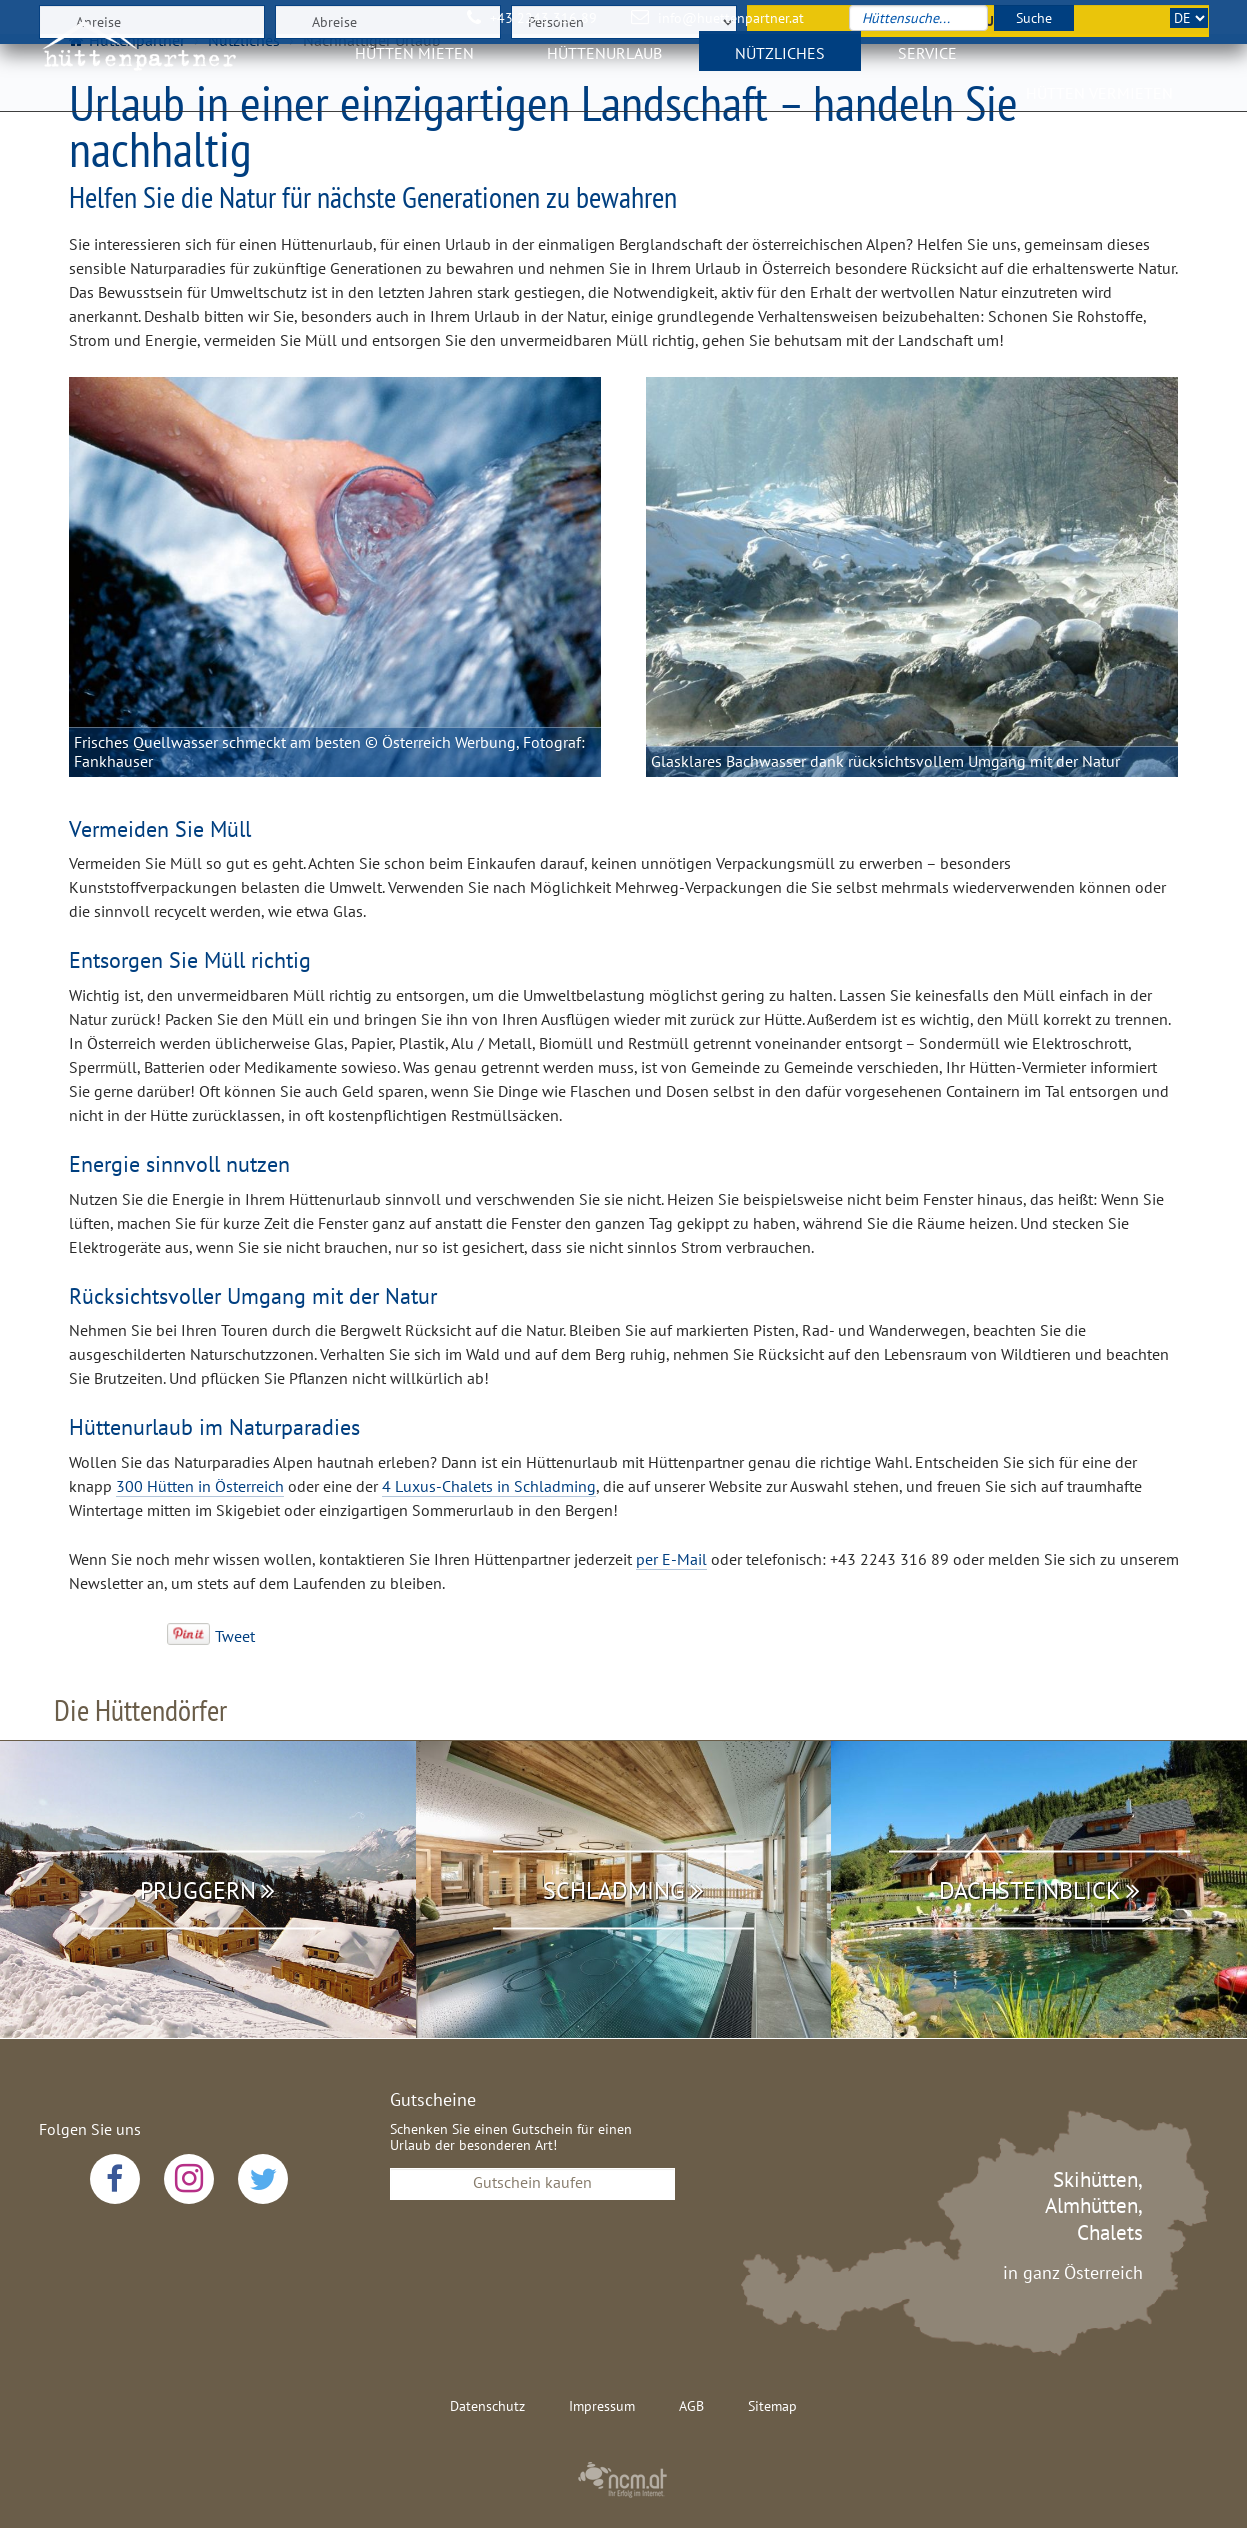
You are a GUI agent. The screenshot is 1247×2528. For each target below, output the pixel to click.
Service (927, 65)
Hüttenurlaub (604, 65)
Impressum (602, 2406)
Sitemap (772, 2406)
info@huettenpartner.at (731, 18)
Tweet (235, 1636)
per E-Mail (671, 1559)
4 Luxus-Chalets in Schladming (489, 1486)
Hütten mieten (414, 65)
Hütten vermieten (1099, 105)
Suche (1034, 18)
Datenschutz (487, 2406)
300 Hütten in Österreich (200, 1486)
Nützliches (780, 65)
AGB (691, 2406)
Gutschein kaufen (532, 2182)
